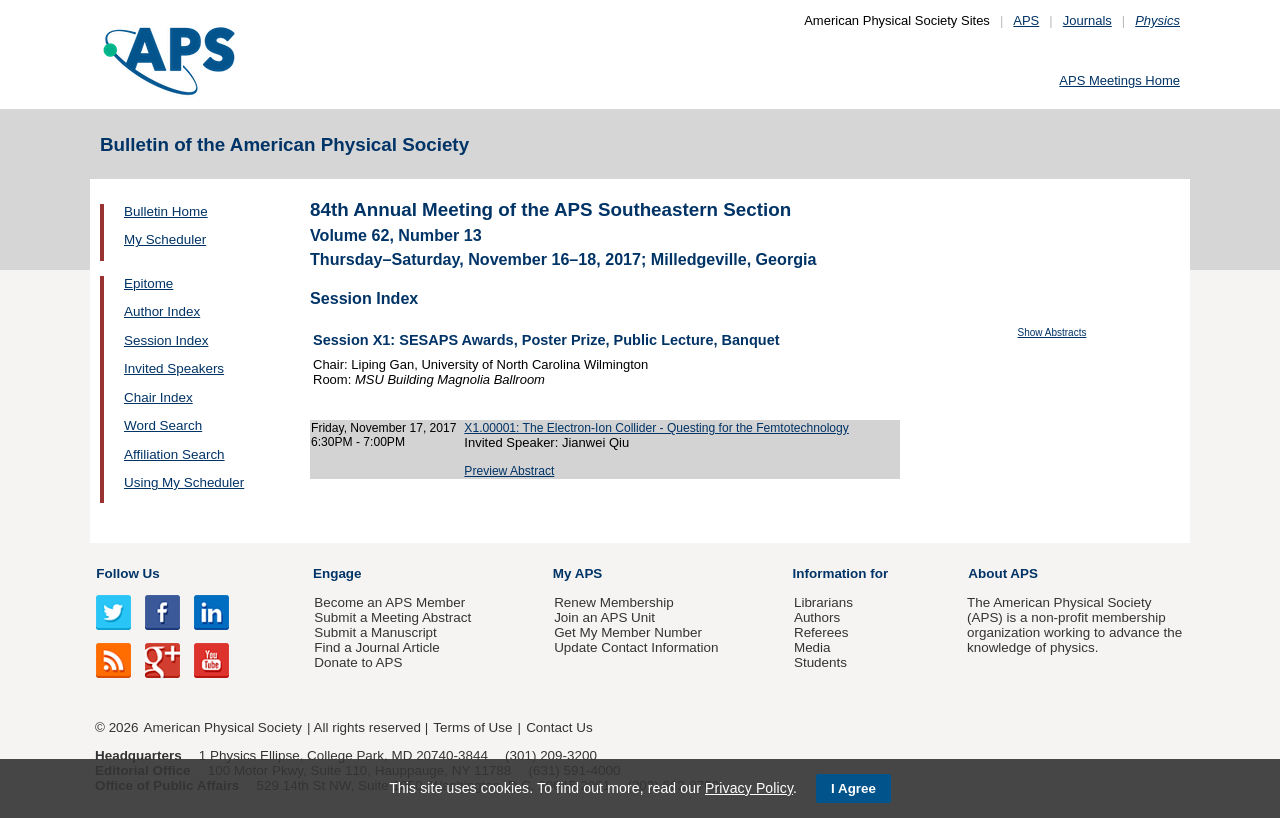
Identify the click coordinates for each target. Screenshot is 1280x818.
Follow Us (127, 573)
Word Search (163, 425)
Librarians (823, 602)
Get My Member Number (628, 632)
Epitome (148, 283)
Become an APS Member (389, 602)
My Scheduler (165, 239)
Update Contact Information (636, 647)
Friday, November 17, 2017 (383, 428)
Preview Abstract (509, 471)
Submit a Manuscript (375, 632)
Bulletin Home (166, 211)
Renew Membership (614, 602)
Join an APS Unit (604, 617)
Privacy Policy (749, 788)
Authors (817, 617)
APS (1026, 20)
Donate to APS (358, 662)
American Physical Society (223, 727)
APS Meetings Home (1119, 80)
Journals (1087, 20)
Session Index (166, 340)
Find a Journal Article (376, 647)
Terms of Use (472, 727)
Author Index (162, 311)
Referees (821, 632)
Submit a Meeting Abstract (392, 617)
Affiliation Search (174, 454)
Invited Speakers (174, 368)
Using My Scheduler (184, 482)
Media (812, 647)
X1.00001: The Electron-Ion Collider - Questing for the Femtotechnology (656, 428)
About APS (1003, 573)
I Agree (853, 788)
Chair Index (158, 397)
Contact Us (559, 727)
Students (820, 662)
